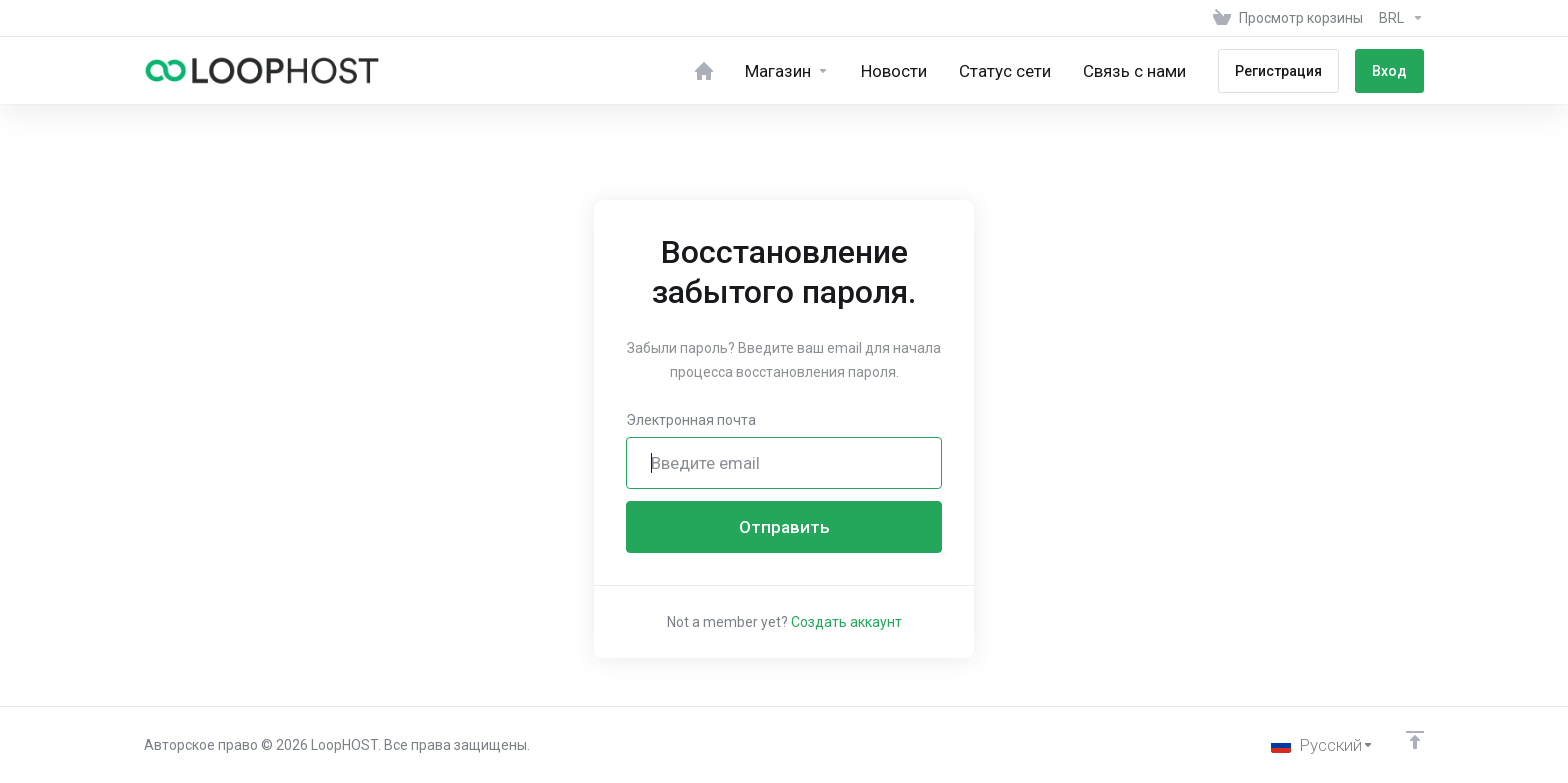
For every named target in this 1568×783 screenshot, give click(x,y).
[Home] (704, 70)
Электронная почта (691, 420)
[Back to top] (1415, 740)
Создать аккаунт (846, 622)
